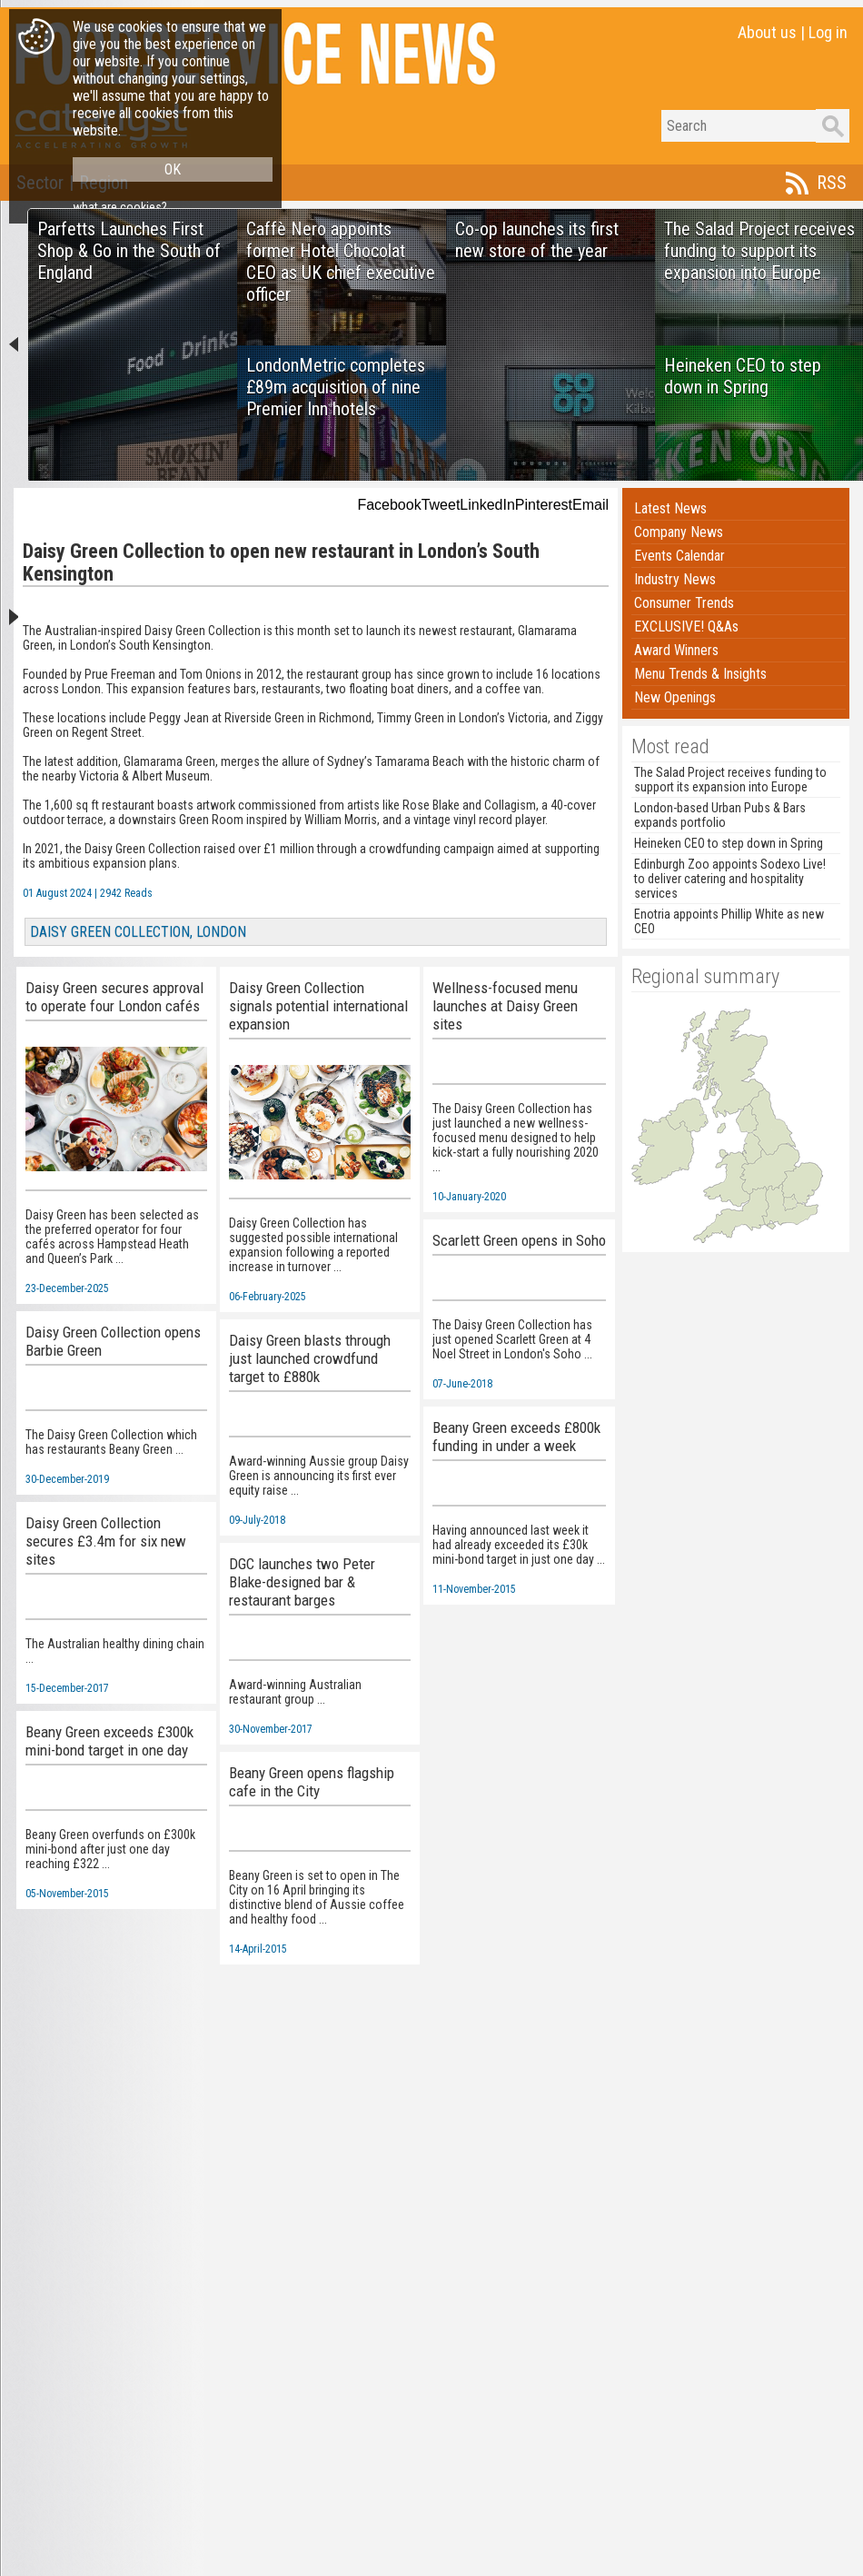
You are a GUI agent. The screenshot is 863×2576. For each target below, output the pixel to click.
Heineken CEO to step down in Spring (728, 843)
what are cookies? (120, 207)
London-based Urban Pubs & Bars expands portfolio (720, 815)
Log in (828, 32)
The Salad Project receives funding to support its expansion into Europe (730, 779)
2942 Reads (126, 893)
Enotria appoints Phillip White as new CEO (729, 921)
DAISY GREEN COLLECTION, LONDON (138, 931)
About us (767, 32)
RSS (832, 183)
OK (172, 169)
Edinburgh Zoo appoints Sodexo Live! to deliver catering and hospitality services (730, 878)
